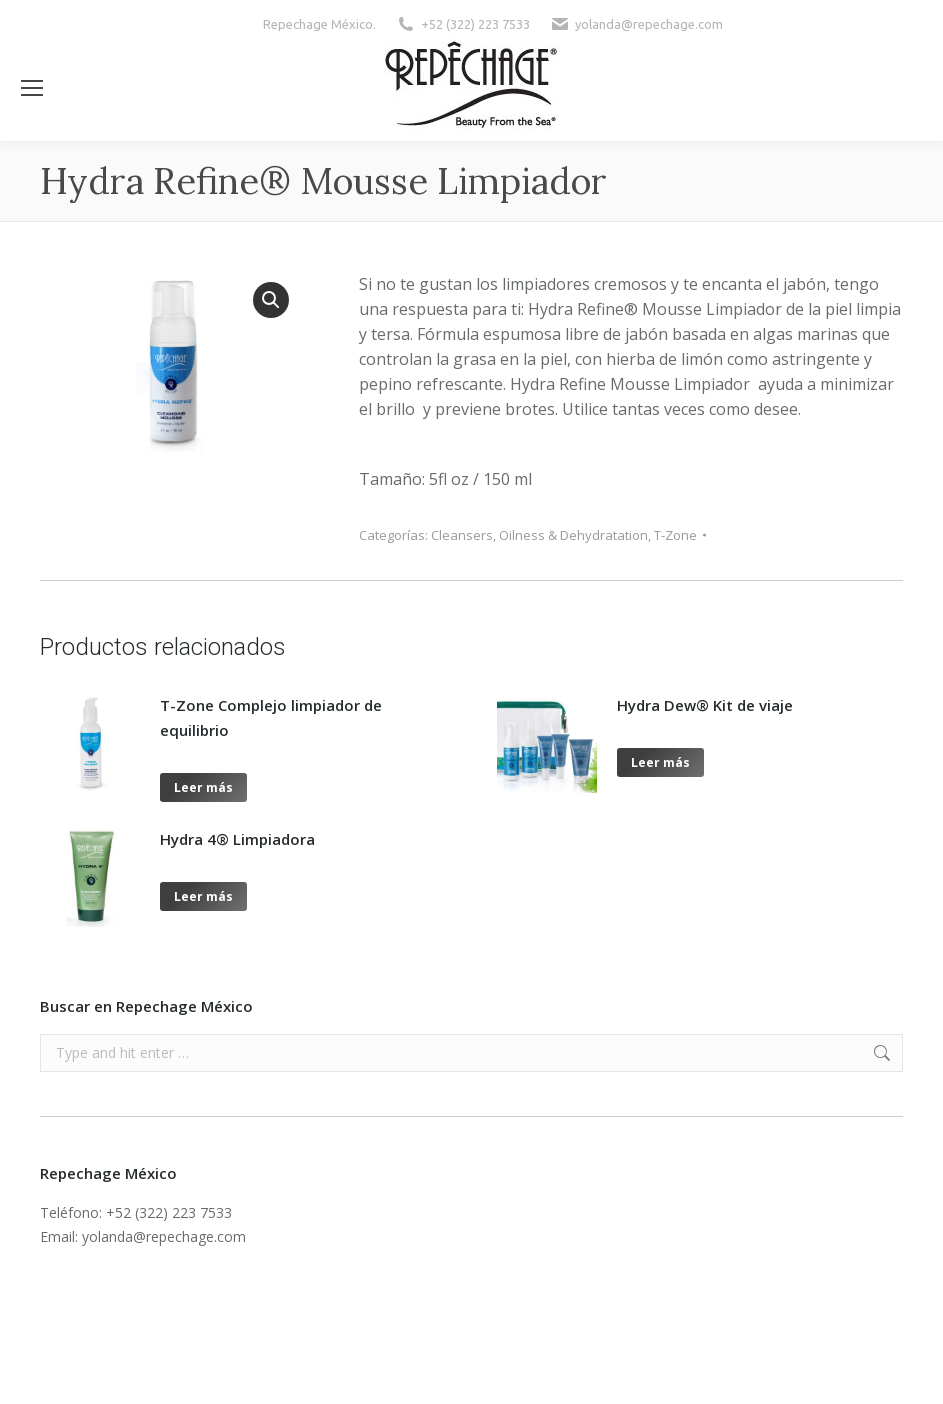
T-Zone (675, 535)
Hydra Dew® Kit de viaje (705, 705)
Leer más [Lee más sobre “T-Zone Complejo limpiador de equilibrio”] (203, 787)
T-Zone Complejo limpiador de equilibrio (271, 717)
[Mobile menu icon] (32, 88)
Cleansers (462, 535)
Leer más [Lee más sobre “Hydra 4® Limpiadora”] (203, 896)
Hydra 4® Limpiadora (237, 839)
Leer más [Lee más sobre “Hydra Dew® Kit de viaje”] (660, 762)
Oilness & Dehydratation (573, 535)
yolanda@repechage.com (649, 24)
